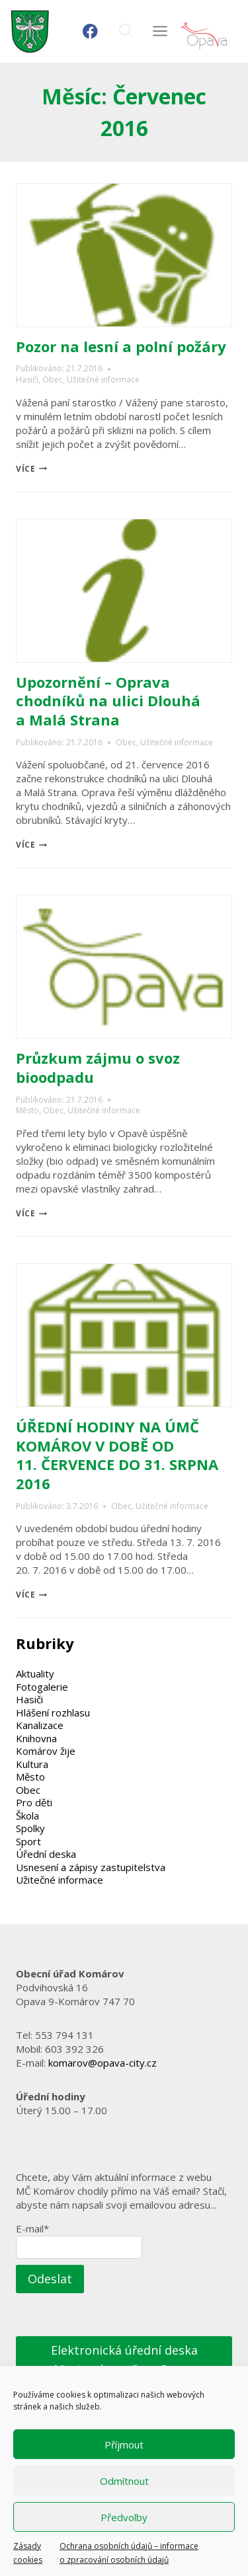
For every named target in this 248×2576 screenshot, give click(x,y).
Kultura (32, 1764)
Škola (27, 1815)
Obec (52, 379)
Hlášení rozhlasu (53, 1712)
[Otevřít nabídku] (159, 31)
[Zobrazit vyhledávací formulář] (125, 31)
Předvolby (124, 2517)
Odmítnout (124, 2480)
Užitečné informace (103, 379)
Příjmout (124, 2444)
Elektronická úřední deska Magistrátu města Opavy (124, 2359)
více (31, 468)
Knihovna (36, 1738)
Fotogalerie (42, 1686)
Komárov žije (45, 1750)
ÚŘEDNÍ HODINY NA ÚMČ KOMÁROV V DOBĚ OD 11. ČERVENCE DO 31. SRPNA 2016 (117, 1455)
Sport (28, 1841)
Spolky (30, 1828)
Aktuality (35, 1673)
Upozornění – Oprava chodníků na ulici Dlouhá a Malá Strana (108, 700)
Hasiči (27, 379)
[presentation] (124, 255)
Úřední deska (46, 1853)
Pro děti (34, 1802)
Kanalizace (39, 1725)
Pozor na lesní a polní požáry (121, 346)
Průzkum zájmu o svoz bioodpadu (98, 1067)
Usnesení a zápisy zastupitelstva (90, 1867)
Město (27, 1110)
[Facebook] (90, 31)
